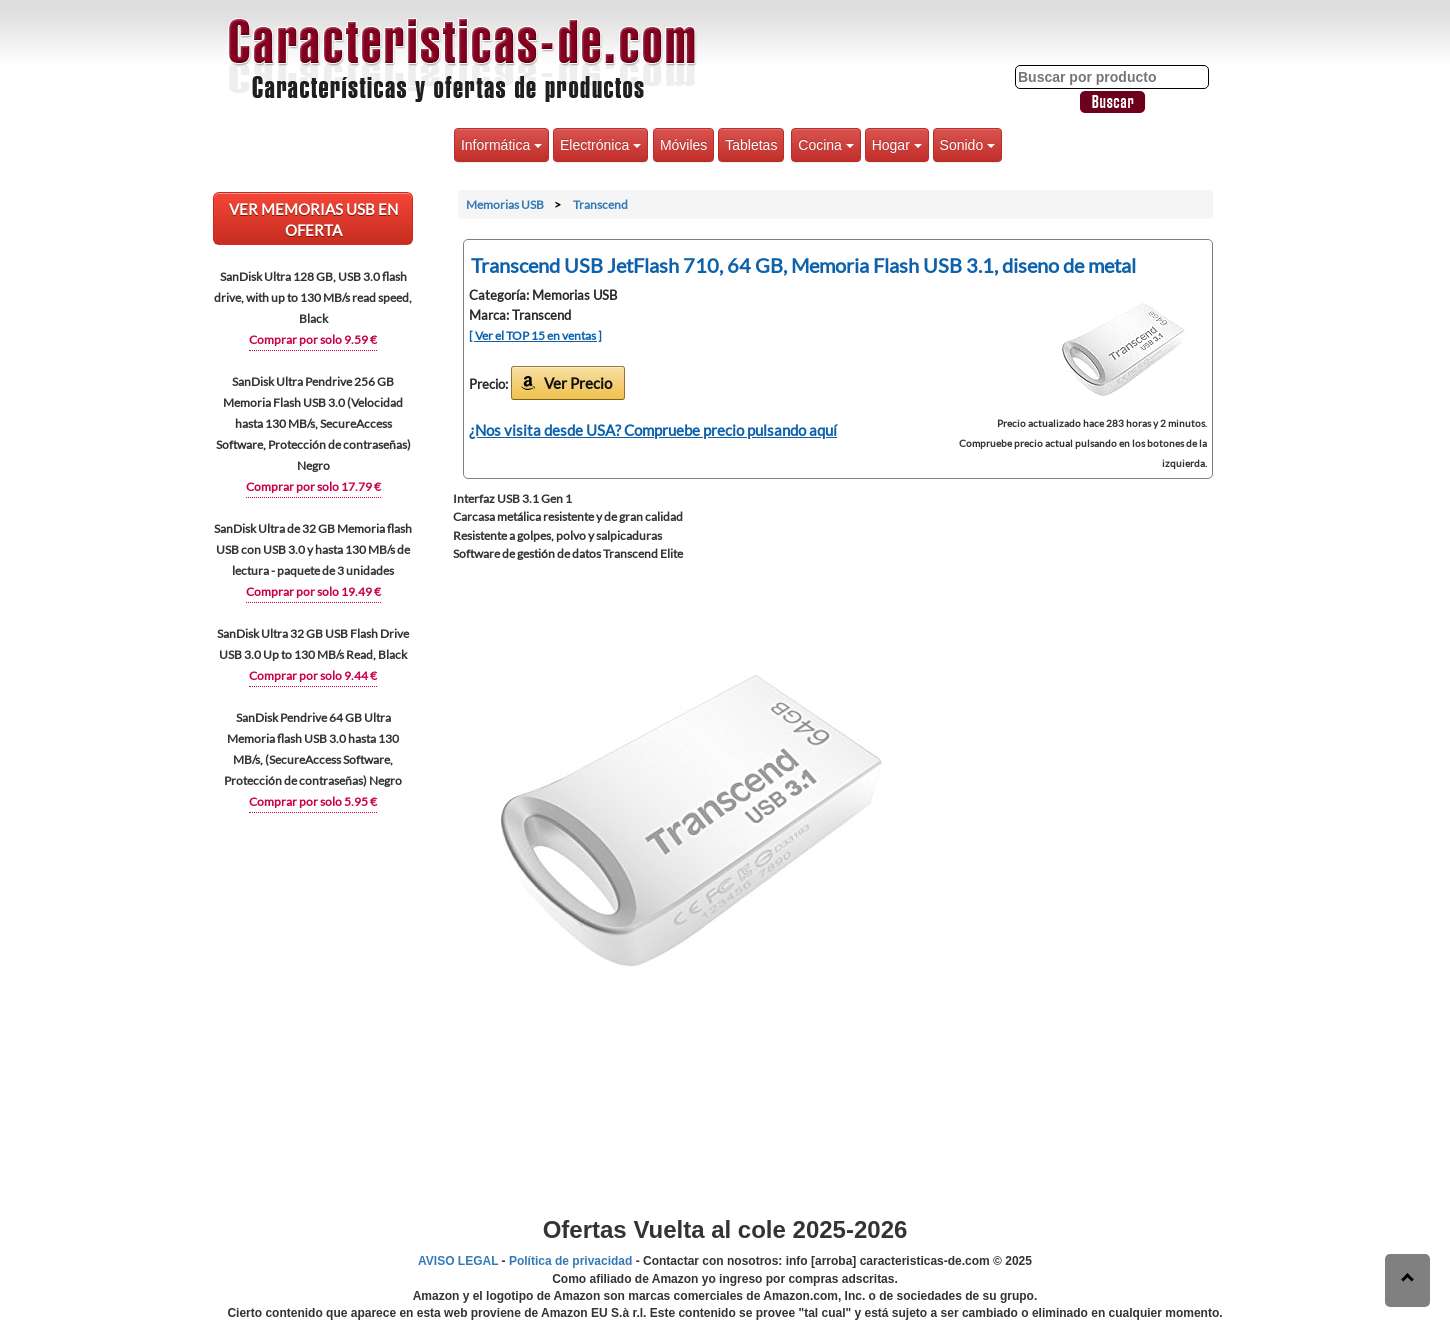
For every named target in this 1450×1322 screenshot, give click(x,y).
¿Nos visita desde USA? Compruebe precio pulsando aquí (653, 430)
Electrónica (600, 145)
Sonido (967, 145)
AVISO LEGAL (458, 1261)
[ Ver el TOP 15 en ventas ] (535, 335)
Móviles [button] (683, 145)
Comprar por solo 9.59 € (313, 339)
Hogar (897, 145)
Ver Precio (578, 383)
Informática (501, 145)
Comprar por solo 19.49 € (313, 591)
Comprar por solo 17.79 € (313, 486)
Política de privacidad (570, 1261)
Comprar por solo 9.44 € (313, 675)
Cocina (825, 145)
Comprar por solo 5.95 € (313, 801)
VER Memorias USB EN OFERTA (313, 219)
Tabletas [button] (751, 145)
